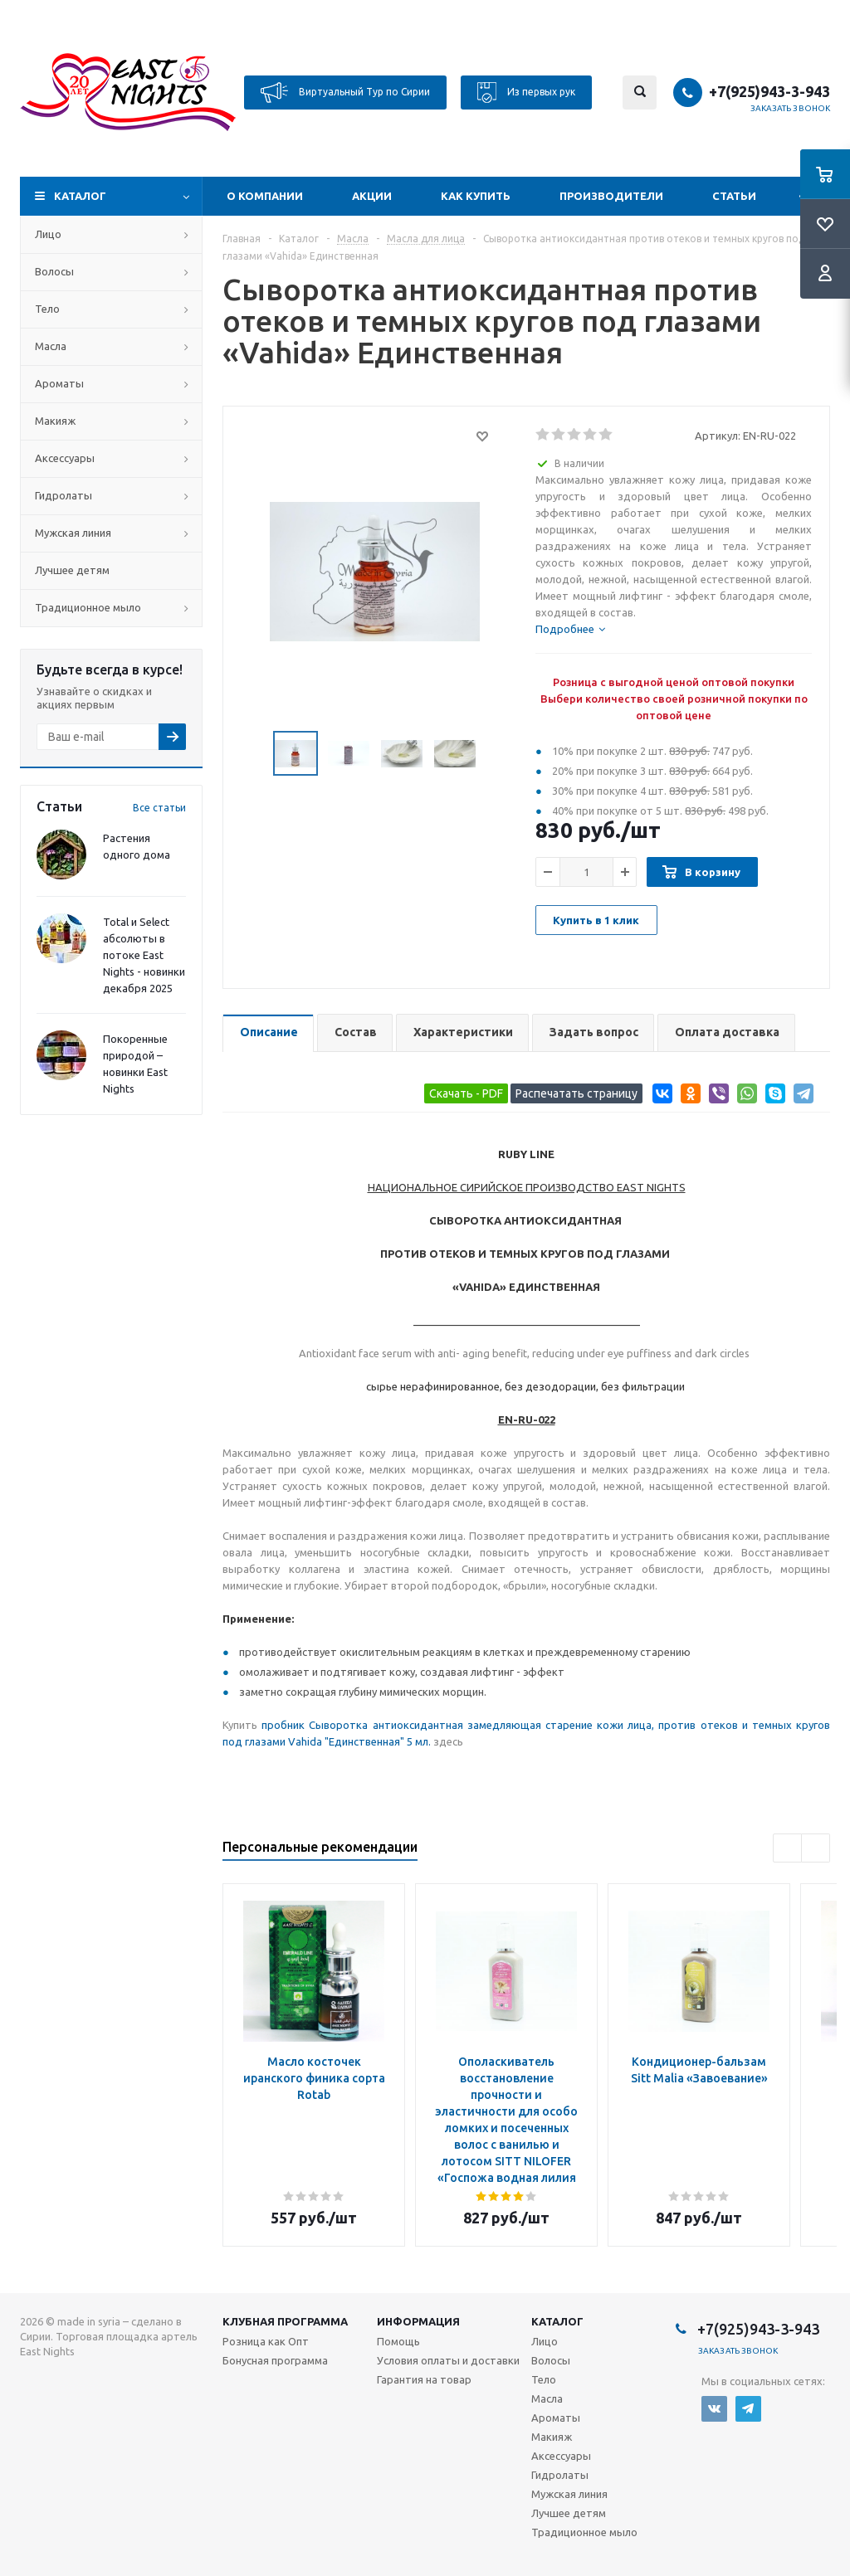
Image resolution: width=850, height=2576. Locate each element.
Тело (47, 308)
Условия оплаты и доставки (448, 2360)
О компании (265, 196)
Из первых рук (526, 92)
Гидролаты (63, 495)
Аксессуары (65, 458)
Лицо (48, 234)
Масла (50, 346)
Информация (418, 2321)
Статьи (734, 196)
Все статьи (159, 807)
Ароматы (59, 383)
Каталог (80, 196)
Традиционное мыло (88, 607)
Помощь (398, 2341)
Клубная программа (285, 2321)
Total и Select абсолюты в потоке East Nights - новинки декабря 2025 (144, 955)
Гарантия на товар (424, 2379)
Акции (372, 196)
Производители (611, 196)
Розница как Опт (265, 2341)
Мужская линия (73, 532)
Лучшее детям (72, 570)
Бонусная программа (275, 2360)
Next (496, 754)
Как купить (475, 196)
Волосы (54, 271)
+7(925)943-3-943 (769, 91)
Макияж (55, 420)
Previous (254, 754)
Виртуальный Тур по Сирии (345, 92)
